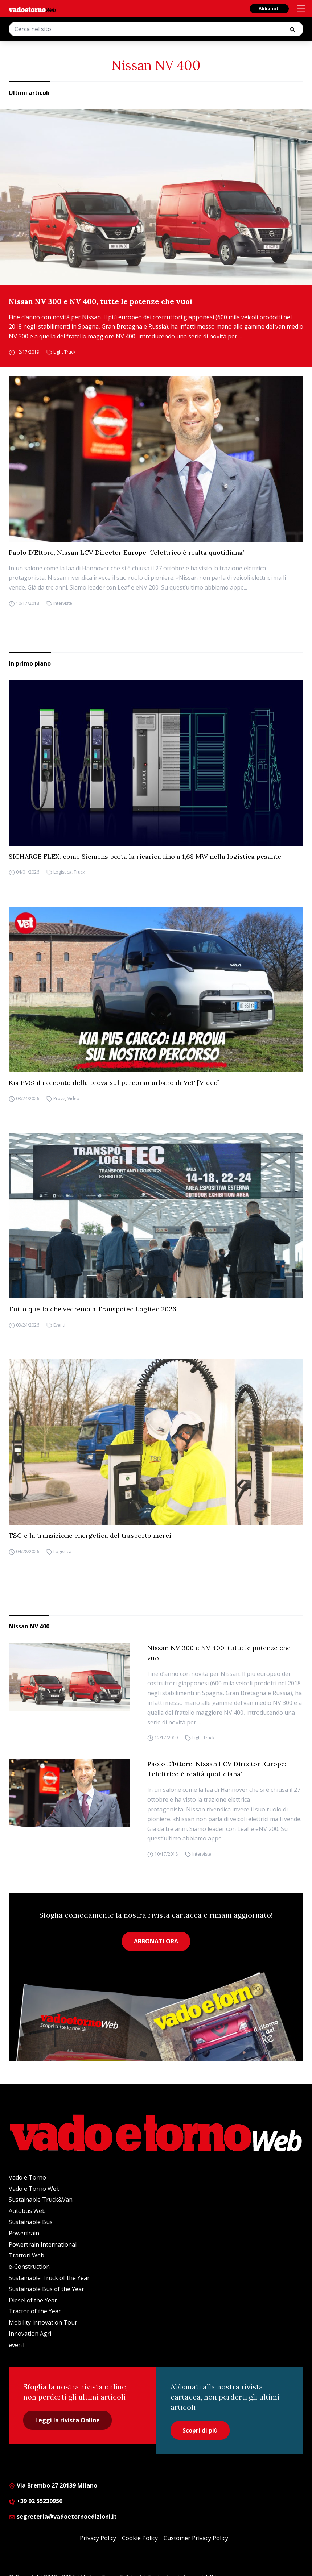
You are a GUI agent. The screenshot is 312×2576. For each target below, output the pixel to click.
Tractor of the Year (35, 2311)
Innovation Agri (30, 2334)
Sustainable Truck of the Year (49, 2278)
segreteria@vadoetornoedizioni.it (63, 2517)
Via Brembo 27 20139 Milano (53, 2485)
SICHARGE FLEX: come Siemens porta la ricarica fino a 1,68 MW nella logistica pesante (145, 856)
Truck (79, 872)
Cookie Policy (140, 2538)
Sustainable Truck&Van (41, 2199)
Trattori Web (26, 2255)
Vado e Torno (27, 2177)
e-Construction (29, 2267)
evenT (17, 2345)
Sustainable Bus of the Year (46, 2289)
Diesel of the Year (33, 2300)
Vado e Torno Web (34, 2189)
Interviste (62, 603)
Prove (59, 1098)
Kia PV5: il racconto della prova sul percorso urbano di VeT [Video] (114, 1082)
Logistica (62, 872)
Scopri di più (200, 2430)
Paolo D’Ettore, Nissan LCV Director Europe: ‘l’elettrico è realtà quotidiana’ (126, 552)
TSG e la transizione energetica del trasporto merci (90, 1535)
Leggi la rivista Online (67, 2420)
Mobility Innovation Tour (43, 2322)
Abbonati (269, 8)
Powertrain (24, 2233)
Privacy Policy (98, 2538)
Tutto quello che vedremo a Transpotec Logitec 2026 (92, 1309)
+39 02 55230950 (35, 2501)
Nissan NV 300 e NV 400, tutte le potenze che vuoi (100, 301)
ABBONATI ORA (156, 1941)
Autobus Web (27, 2211)
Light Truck (64, 352)
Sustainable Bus (31, 2222)
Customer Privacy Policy (196, 2538)
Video (73, 1098)
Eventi (59, 1325)
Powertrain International (43, 2244)
